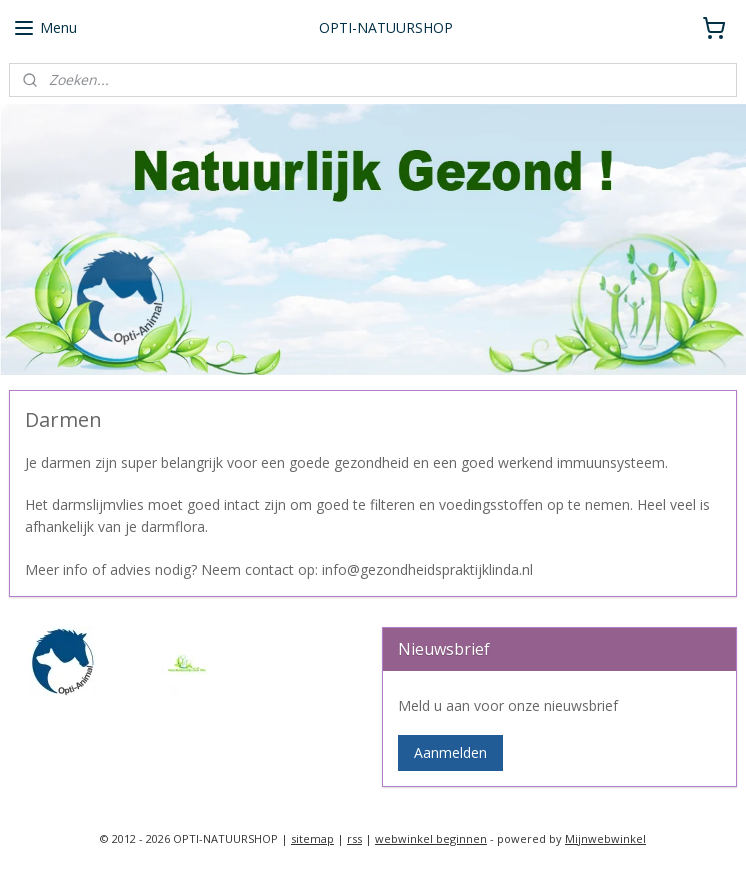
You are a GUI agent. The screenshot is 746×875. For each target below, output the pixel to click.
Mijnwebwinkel (605, 838)
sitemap (312, 838)
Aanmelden (450, 752)
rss (354, 838)
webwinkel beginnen (431, 838)
